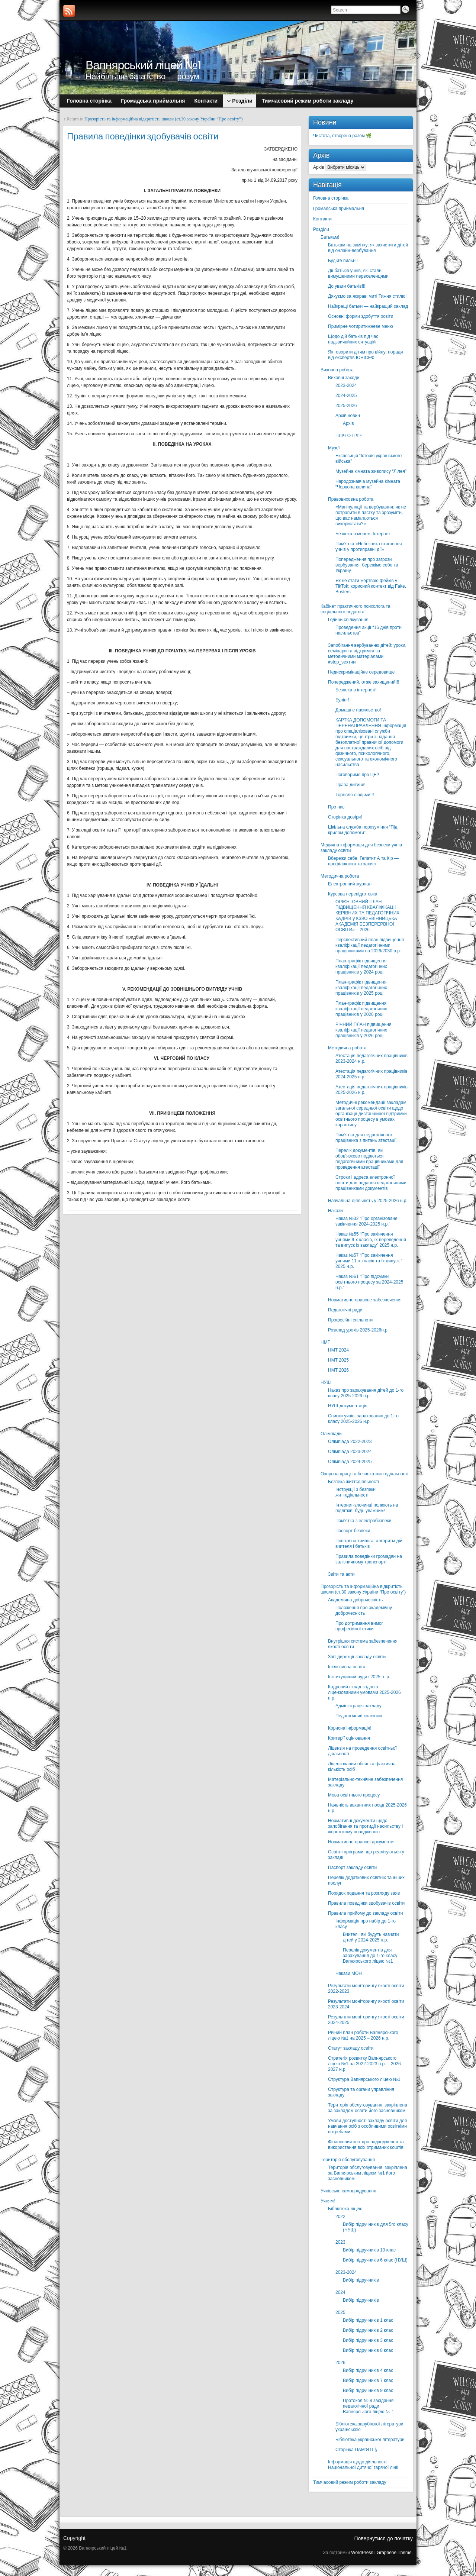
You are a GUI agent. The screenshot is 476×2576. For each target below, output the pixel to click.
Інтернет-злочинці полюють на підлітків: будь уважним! (366, 1507)
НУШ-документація (347, 1405)
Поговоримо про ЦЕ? (357, 774)
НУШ (326, 1382)
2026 (340, 2362)
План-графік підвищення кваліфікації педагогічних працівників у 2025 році (361, 987)
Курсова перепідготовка (352, 894)
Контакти (322, 219)
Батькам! (330, 237)
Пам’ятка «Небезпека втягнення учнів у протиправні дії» (368, 546)
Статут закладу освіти (350, 2048)
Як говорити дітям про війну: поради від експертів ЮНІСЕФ (365, 354)
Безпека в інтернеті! (356, 690)
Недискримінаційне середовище (361, 672)
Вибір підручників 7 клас (368, 2380)
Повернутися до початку (383, 2538)
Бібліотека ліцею (345, 2208)
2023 (340, 2242)
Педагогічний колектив (358, 1715)
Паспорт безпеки (352, 1530)
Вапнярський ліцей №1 (144, 64)
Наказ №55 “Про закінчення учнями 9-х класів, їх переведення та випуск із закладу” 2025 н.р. (370, 1239)
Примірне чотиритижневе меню (360, 326)
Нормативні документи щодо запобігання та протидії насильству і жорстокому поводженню (365, 1826)
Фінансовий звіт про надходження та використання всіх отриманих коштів (366, 2144)
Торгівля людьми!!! (354, 794)
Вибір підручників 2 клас (368, 2330)
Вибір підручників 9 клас (368, 2390)
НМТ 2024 (338, 1350)
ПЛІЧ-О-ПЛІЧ (349, 435)
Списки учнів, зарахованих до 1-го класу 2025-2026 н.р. (363, 1418)
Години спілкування (348, 619)
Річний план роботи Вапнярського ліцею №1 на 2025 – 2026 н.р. (363, 2035)
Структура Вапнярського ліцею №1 (364, 2079)
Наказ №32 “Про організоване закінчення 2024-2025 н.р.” (366, 1221)
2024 (340, 2292)
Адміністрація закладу (358, 1705)
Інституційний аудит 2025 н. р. (359, 1676)
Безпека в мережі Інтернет (362, 533)
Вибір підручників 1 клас (368, 2320)
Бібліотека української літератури (370, 2439)
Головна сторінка (330, 198)
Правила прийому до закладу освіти (365, 1913)
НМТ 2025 (338, 1360)
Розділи (321, 229)
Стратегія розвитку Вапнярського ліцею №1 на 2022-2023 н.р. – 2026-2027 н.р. (365, 2064)
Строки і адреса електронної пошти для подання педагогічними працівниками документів (370, 1183)
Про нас (336, 807)
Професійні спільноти (350, 1320)
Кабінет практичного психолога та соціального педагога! (355, 609)
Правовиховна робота (350, 499)
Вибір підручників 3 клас (368, 2340)
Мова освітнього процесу (354, 1795)
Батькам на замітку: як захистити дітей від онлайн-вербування (368, 247)
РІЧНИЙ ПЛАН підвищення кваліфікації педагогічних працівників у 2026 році (363, 1030)
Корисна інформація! (349, 1728)
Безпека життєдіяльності (353, 1481)
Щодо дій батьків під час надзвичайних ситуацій (353, 339)
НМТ (325, 1342)
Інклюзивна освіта (346, 1666)
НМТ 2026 (338, 1370)
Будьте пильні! (343, 260)
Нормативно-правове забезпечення (365, 1299)
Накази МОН (348, 1973)
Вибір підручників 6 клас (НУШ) (375, 2260)
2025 (340, 2312)
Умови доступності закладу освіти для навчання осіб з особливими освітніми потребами (367, 2126)
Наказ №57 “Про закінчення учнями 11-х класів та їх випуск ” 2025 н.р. (368, 1261)
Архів (318, 167)
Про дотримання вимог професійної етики (359, 1626)
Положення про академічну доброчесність (363, 1610)
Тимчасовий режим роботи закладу (349, 2482)
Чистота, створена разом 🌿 (342, 135)
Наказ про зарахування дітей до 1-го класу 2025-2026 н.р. (365, 1393)
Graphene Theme (394, 2552)
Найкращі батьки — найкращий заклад (368, 306)
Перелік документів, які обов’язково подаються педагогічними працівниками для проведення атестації (369, 1159)
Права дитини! (350, 784)
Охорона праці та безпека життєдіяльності (364, 1473)
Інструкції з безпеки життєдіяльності (355, 1492)
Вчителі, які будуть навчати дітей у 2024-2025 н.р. (371, 1937)
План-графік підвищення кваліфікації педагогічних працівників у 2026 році (361, 1009)
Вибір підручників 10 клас (369, 2250)
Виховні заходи (343, 377)
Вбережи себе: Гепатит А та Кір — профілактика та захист (363, 861)
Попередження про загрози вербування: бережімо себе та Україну (366, 565)
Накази (335, 1210)
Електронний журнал (350, 884)
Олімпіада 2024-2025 (350, 1461)
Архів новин (347, 415)
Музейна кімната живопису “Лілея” (370, 471)
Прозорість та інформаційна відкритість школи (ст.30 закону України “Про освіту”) (163, 119)
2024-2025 (346, 395)
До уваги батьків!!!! (347, 286)
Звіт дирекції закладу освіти (357, 1656)
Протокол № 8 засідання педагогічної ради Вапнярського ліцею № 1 (368, 2406)
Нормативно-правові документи (360, 1841)
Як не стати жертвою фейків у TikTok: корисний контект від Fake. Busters (370, 586)
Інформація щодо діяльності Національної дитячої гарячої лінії (363, 2464)
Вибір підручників (361, 2280)
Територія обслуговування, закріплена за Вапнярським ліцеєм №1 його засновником (367, 2173)
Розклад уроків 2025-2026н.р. (358, 1330)
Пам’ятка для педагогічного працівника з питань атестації (365, 1137)
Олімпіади (331, 1433)
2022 (340, 2216)
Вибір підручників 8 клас (368, 2350)
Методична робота (340, 876)
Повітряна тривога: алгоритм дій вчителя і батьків (368, 1543)
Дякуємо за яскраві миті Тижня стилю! (367, 296)
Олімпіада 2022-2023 (350, 1441)
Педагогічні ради (345, 1310)
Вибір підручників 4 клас (368, 2370)
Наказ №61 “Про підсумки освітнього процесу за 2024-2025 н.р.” (369, 1282)
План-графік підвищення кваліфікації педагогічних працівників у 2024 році (361, 966)
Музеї (334, 448)
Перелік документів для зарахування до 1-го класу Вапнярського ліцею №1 (370, 1955)
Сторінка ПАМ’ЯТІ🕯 (357, 2449)
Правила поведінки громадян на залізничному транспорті (368, 1559)
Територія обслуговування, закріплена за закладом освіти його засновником (367, 2107)
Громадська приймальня (338, 208)
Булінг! (342, 700)
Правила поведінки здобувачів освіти (366, 1903)
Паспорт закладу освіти (352, 1867)
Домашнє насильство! (358, 710)
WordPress (362, 2552)
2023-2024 (346, 385)
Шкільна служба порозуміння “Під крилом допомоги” (363, 829)
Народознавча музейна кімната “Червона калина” (367, 484)
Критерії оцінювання (349, 1738)
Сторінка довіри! (345, 817)
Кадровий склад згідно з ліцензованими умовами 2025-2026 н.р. (364, 1692)
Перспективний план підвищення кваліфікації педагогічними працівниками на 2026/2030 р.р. (369, 945)
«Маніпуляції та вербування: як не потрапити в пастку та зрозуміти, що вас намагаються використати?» (370, 515)
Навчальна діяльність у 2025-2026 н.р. (368, 1200)
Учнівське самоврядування (348, 2191)
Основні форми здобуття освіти (360, 316)
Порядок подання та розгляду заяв (364, 1893)
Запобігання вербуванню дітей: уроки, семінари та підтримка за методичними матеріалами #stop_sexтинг (367, 654)
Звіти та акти (341, 1574)
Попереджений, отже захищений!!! (363, 682)
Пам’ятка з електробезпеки (363, 1520)
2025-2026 (346, 405)
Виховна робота (337, 369)
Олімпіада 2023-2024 (350, 1451)
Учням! (328, 2201)
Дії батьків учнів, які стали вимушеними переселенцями (358, 273)
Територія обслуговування (348, 2159)
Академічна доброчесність (355, 1599)
